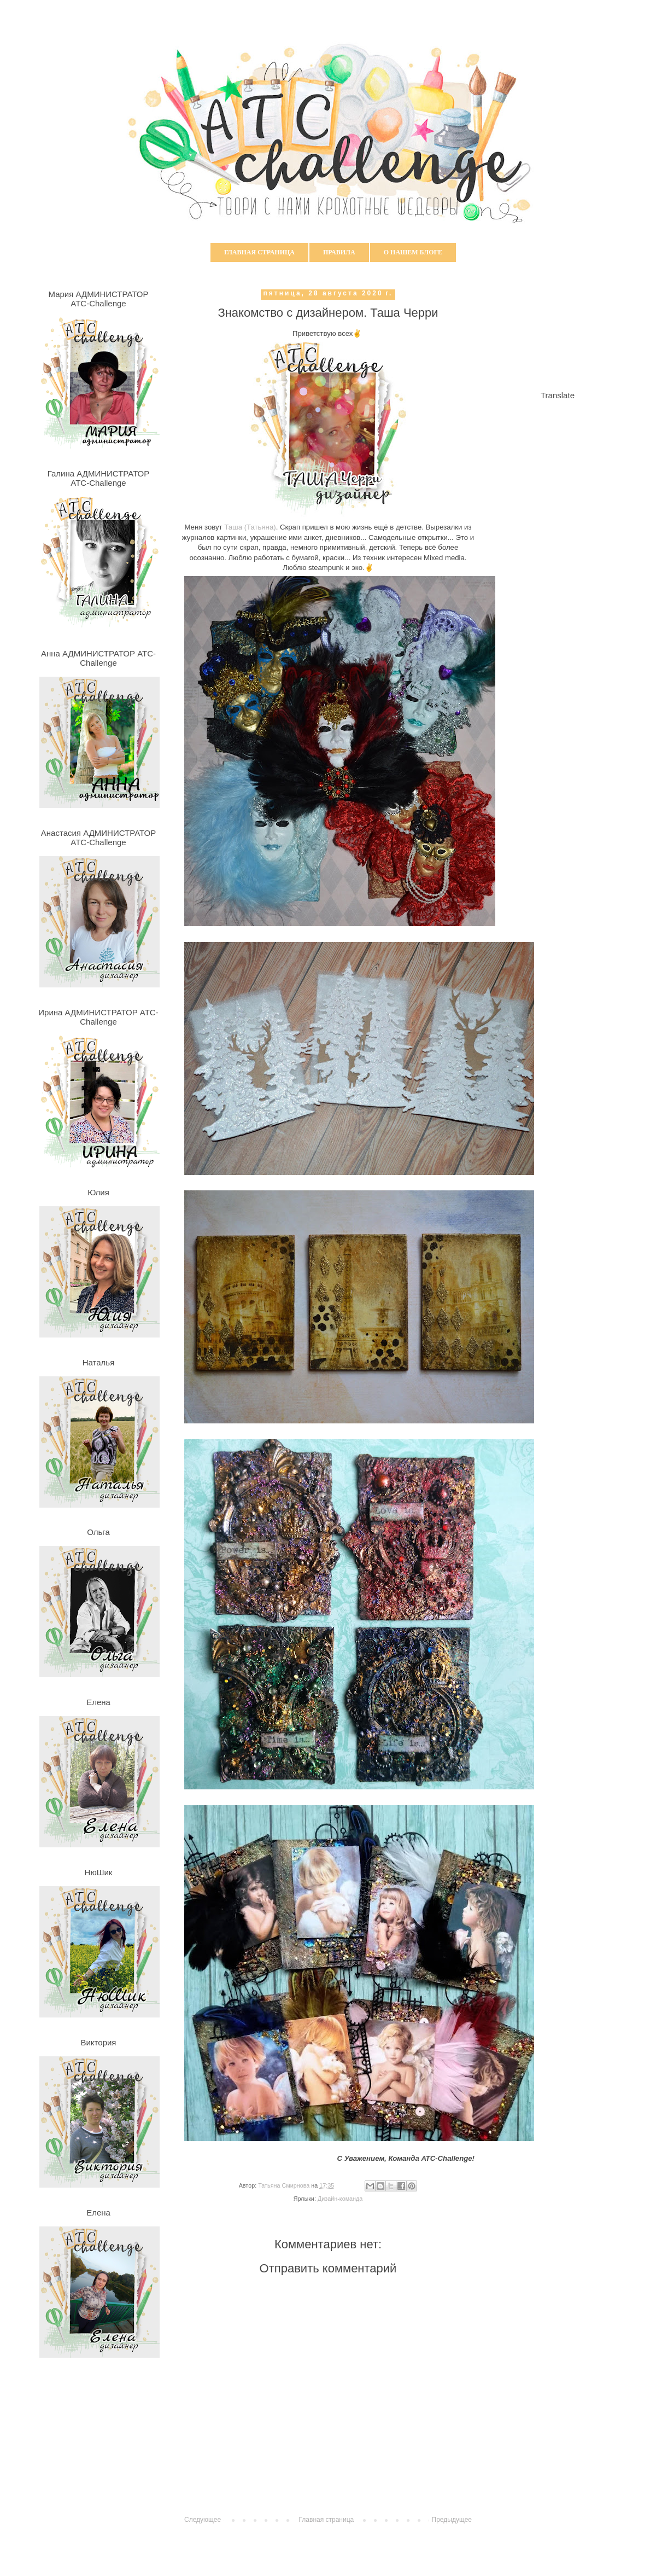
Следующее (202, 2519)
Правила (339, 252)
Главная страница (259, 252)
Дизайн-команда (340, 2198)
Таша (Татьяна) (250, 527)
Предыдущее (452, 2519)
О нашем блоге (413, 252)
